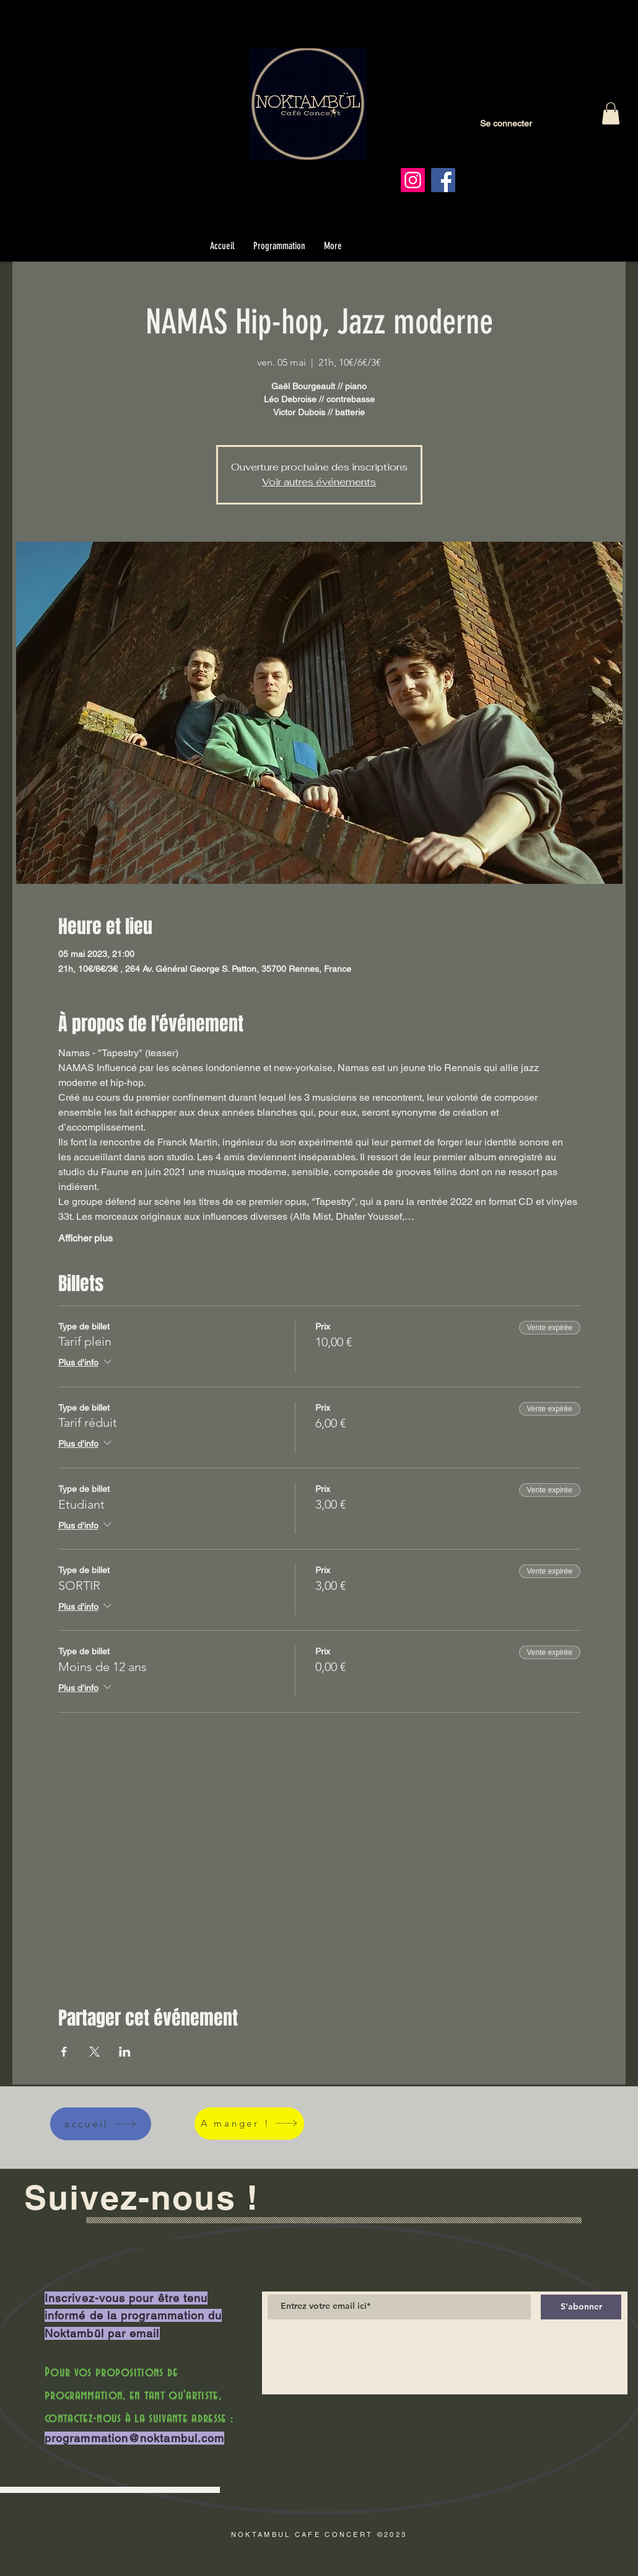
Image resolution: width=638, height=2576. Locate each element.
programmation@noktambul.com (134, 2438)
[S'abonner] (581, 2307)
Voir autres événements (319, 481)
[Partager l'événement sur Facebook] (64, 2052)
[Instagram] (413, 180)
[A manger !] (249, 2123)
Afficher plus (85, 1238)
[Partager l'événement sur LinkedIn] (125, 2052)
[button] (610, 113)
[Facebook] (443, 180)
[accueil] (100, 2123)
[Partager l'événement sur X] (94, 2052)
